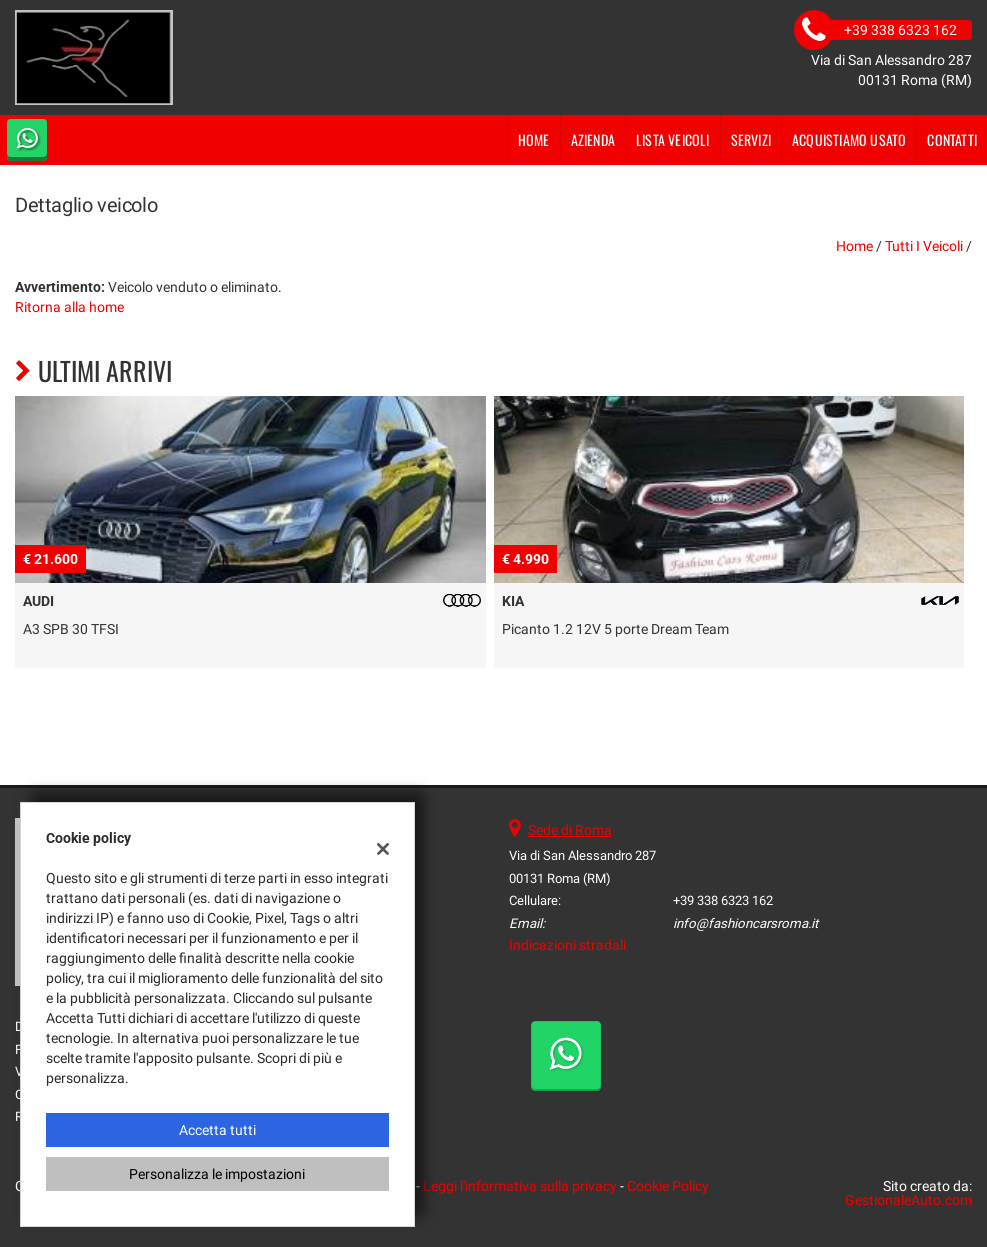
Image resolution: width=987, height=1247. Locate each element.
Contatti (952, 139)
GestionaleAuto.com (908, 1200)
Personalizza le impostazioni (217, 1174)
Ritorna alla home (69, 307)
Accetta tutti (217, 1130)
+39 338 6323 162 (723, 900)
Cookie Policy (668, 1186)
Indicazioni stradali (567, 945)
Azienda (593, 139)
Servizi (751, 139)
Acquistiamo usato (849, 139)
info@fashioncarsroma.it (745, 923)
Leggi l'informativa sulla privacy (520, 1186)
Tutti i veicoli (924, 246)
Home (534, 139)
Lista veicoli (673, 139)
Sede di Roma (570, 830)
